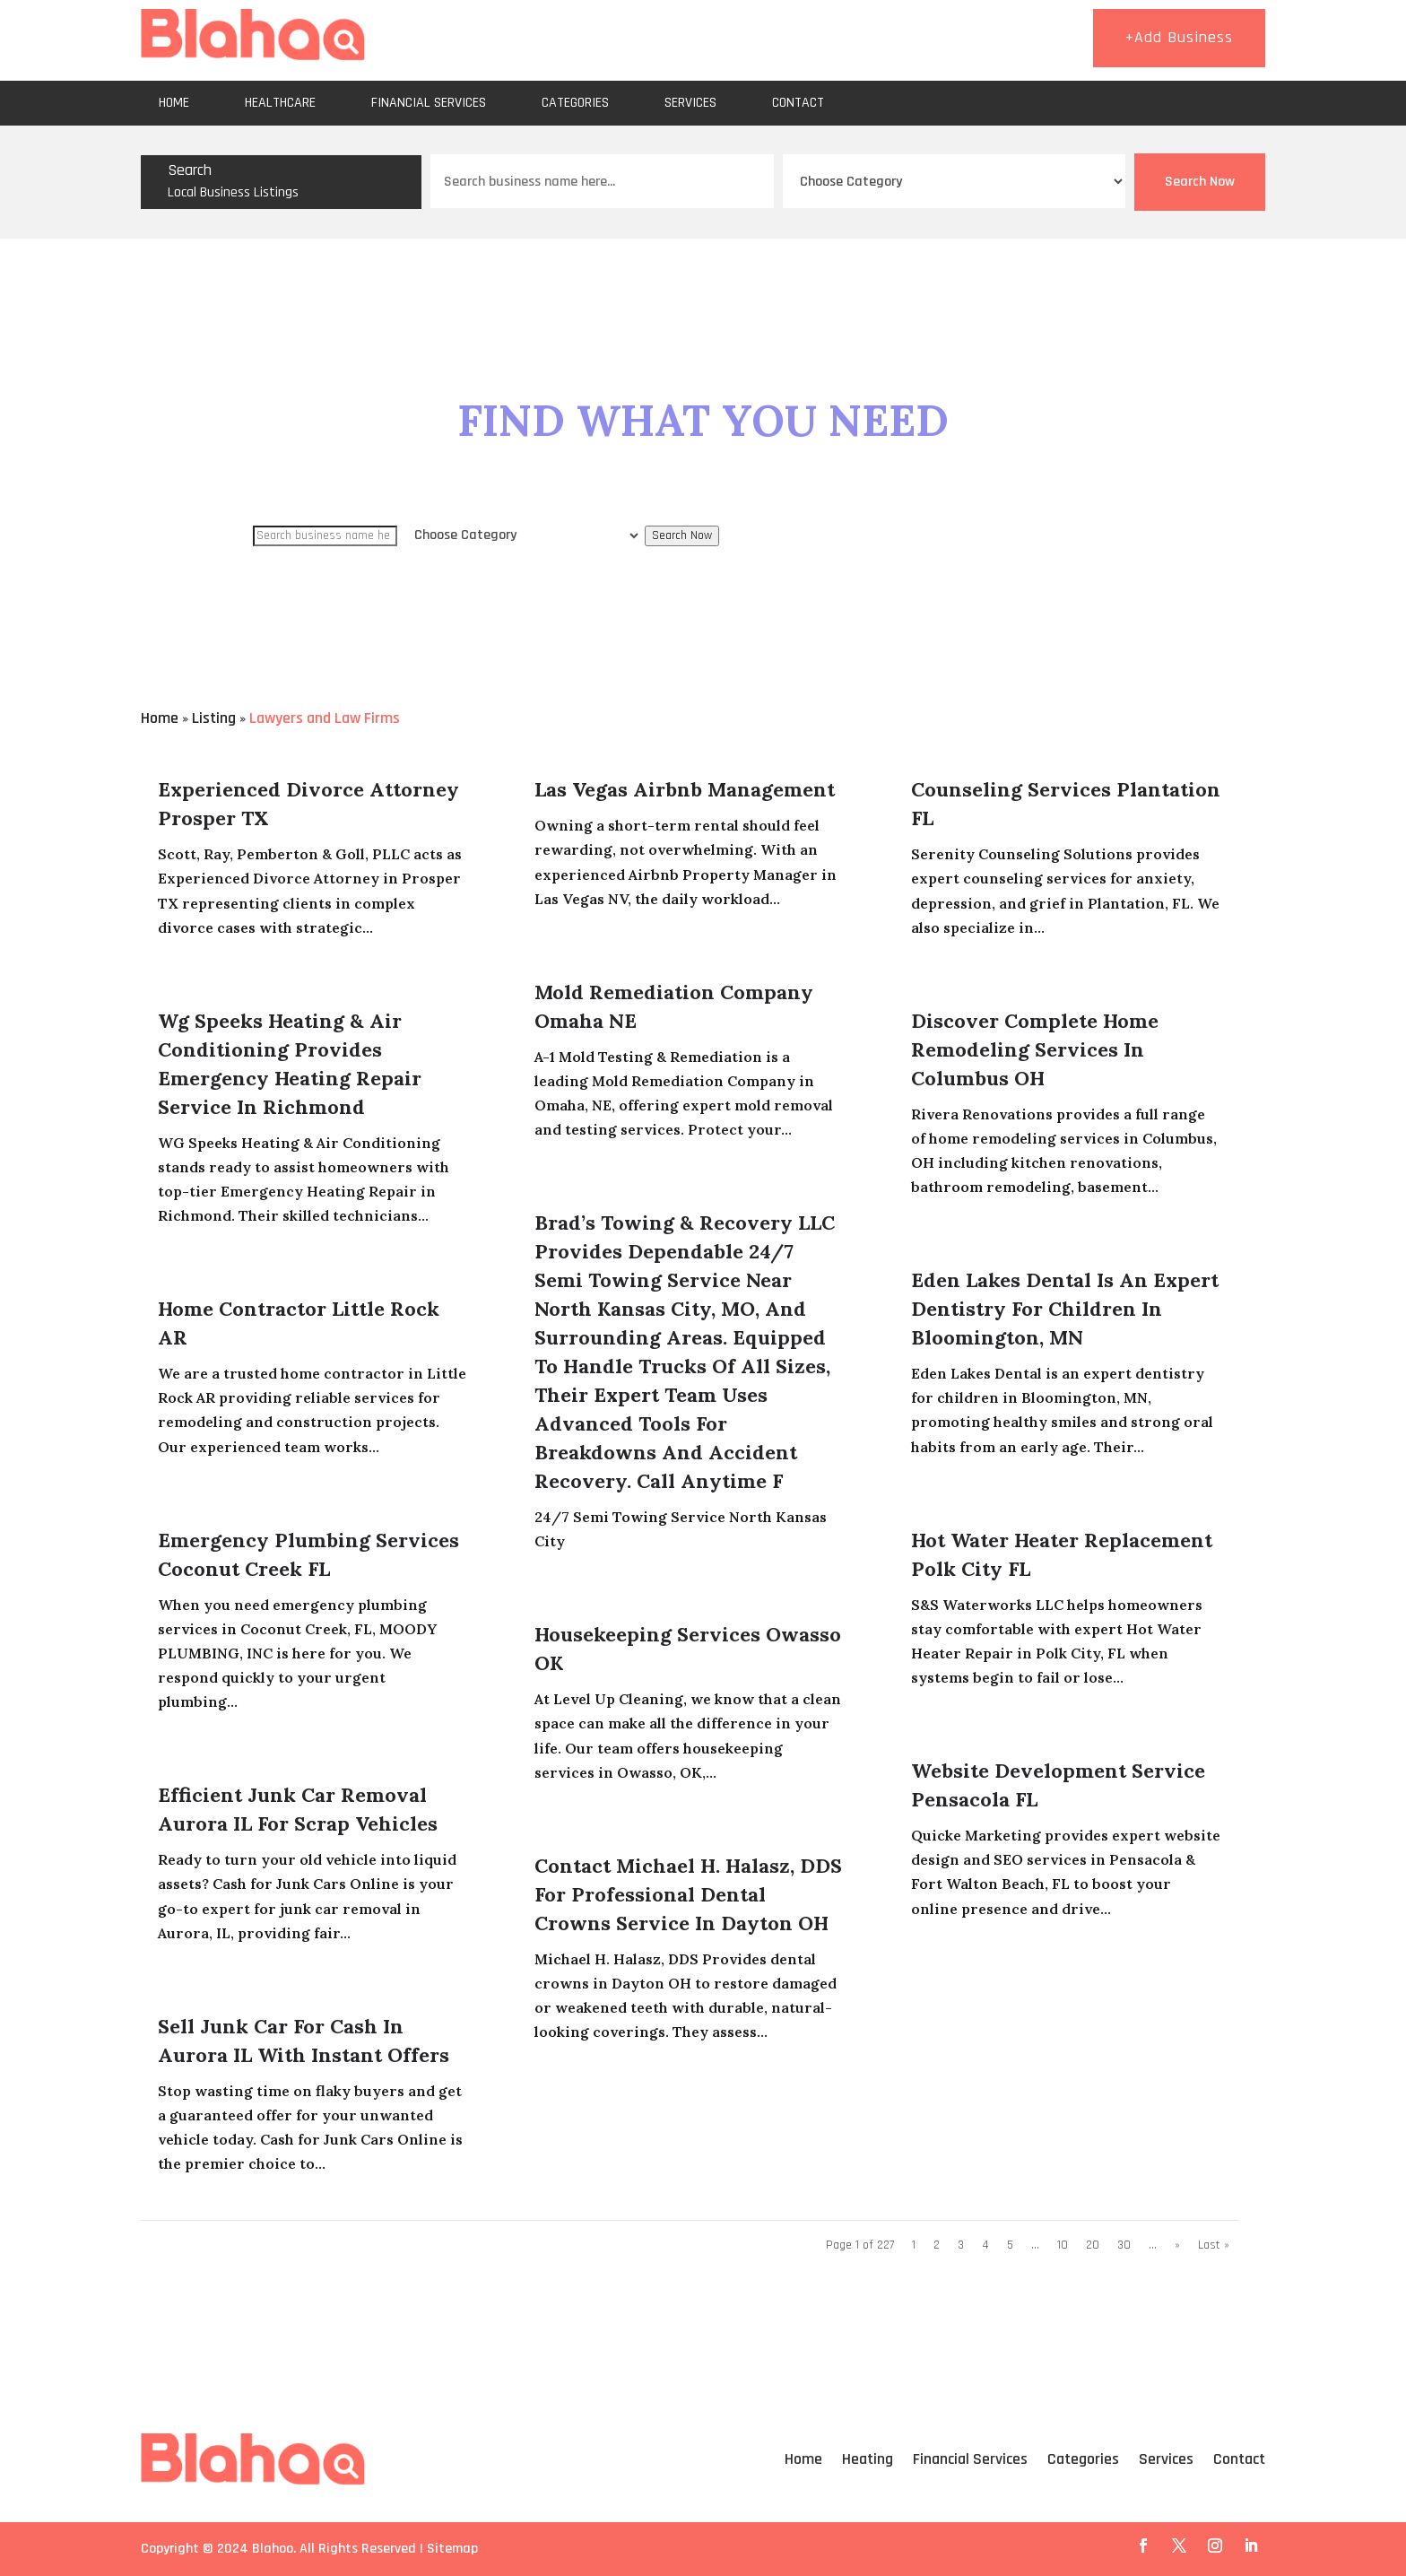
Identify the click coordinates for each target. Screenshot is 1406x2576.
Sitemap (452, 2548)
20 (1092, 2245)
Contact (798, 102)
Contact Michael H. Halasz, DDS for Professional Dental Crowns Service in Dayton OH (688, 1894)
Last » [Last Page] (1213, 2245)
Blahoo (272, 2548)
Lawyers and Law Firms (324, 718)
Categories (575, 102)
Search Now (1200, 181)
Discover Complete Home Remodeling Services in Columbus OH (1035, 1049)
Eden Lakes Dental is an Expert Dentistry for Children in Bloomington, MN (1065, 1308)
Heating (867, 2459)
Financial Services (428, 102)
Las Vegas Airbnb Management (684, 789)
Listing (214, 718)
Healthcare (280, 102)
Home (174, 102)
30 (1124, 2245)
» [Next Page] (1177, 2245)
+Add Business (1179, 37)
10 (1062, 2245)
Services (690, 102)
